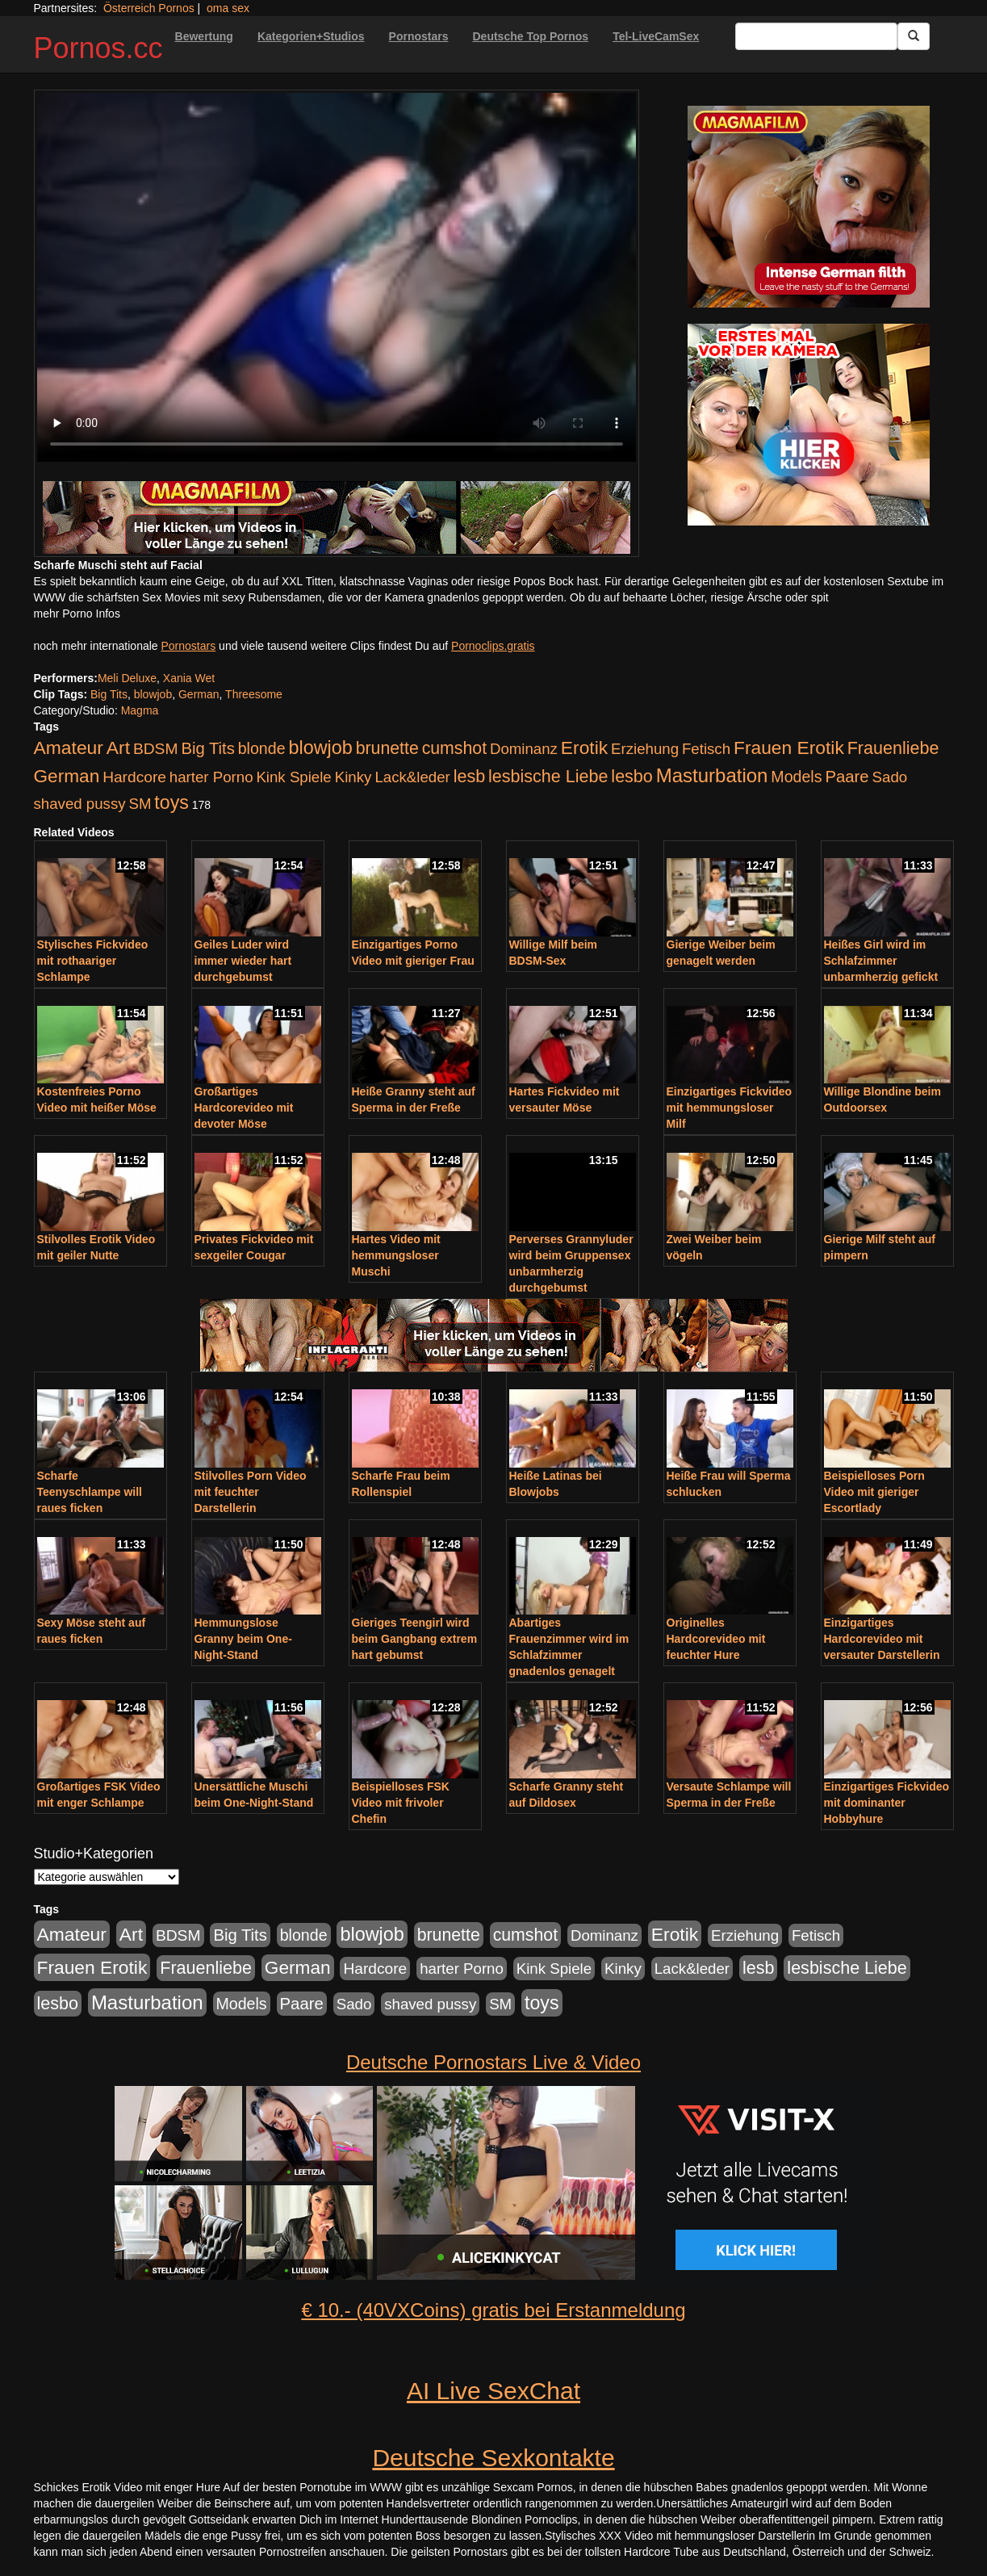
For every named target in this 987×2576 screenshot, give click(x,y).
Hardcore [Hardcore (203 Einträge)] (134, 777)
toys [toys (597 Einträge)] (171, 802)
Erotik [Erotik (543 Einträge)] (584, 747)
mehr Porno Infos (77, 613)
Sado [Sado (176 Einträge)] (890, 777)
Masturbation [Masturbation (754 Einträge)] (712, 775)
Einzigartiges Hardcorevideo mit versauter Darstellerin (882, 1638)
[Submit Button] (913, 36)
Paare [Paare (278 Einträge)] (846, 776)
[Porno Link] (336, 517)
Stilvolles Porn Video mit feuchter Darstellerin (250, 1491)
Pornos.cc (98, 48)
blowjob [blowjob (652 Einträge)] (320, 747)
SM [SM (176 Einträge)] (139, 803)
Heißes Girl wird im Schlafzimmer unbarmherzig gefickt (881, 960)
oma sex (228, 8)
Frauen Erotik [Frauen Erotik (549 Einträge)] (789, 747)
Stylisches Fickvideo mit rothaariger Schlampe (92, 960)
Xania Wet (189, 678)
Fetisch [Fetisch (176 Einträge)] (706, 748)
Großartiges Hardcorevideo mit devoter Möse (244, 1107)
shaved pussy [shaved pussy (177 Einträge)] (80, 803)
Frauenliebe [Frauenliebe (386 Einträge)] (893, 748)
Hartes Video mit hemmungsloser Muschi (396, 1255)
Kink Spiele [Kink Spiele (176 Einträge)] (293, 777)
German (199, 694)
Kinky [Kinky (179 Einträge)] (353, 777)
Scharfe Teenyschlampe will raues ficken (89, 1491)
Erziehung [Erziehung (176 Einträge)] (645, 748)
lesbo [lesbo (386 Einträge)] (631, 776)
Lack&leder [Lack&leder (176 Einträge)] (412, 777)
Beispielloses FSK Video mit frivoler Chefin (401, 1802)
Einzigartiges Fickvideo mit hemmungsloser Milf (730, 1107)
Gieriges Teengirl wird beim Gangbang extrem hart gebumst (415, 1638)
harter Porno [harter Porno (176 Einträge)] (211, 777)
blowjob (153, 694)
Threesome (253, 694)
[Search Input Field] (816, 36)
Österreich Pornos (148, 8)
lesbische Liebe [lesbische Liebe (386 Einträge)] (548, 776)
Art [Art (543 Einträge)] (118, 747)
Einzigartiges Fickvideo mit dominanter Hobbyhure (887, 1802)
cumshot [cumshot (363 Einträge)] (454, 748)
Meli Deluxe (127, 678)
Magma (140, 710)
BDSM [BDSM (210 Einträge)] (155, 748)
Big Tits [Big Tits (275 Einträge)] (207, 748)
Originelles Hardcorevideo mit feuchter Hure (716, 1638)
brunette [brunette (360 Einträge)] (387, 748)
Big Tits (109, 694)
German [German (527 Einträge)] (67, 776)
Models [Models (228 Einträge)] (796, 776)
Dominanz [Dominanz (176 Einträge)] (524, 748)
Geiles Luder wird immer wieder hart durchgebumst (243, 960)
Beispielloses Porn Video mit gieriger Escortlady (874, 1491)
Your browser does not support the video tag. (336, 277)
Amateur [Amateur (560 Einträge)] (68, 747)
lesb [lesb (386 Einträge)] (470, 776)
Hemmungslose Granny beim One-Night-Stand (243, 1638)
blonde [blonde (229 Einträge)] (262, 748)
